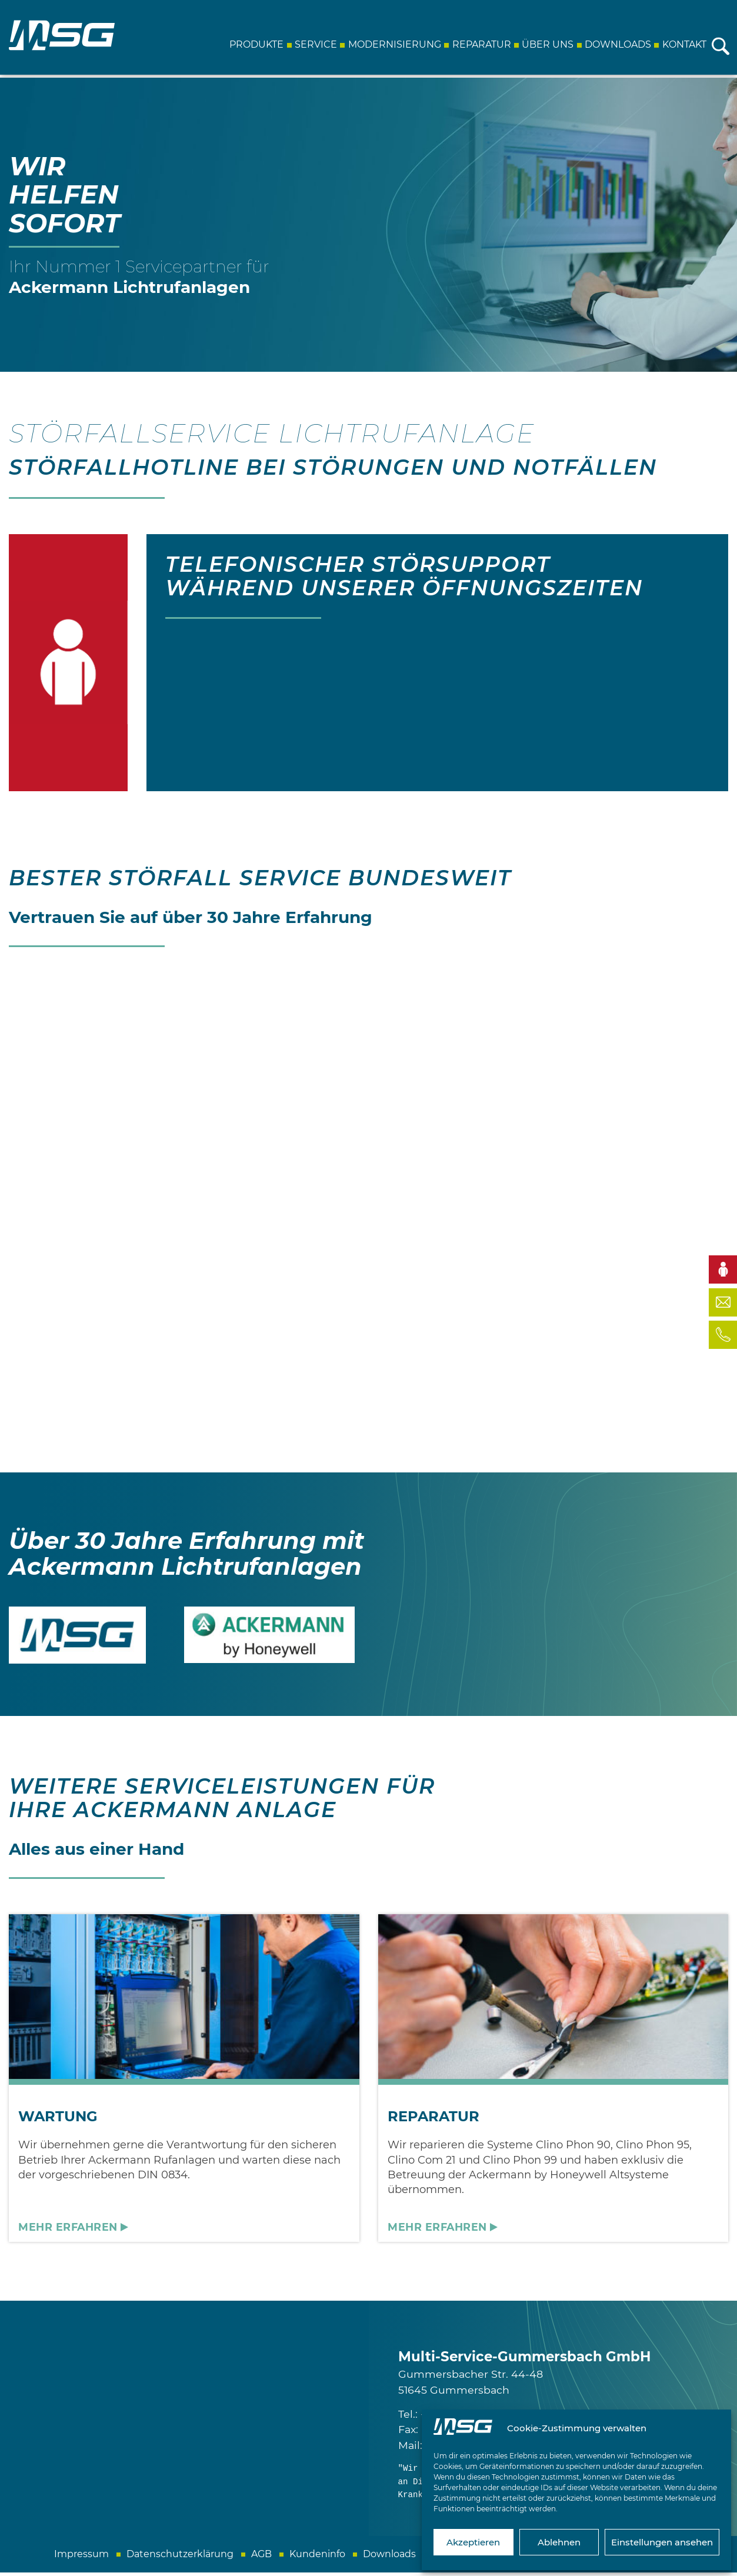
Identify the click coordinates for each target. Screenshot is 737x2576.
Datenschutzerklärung (180, 2557)
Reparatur (480, 44)
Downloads (616, 44)
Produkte (255, 44)
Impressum (81, 2557)
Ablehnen (559, 2542)
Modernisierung (392, 44)
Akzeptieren (473, 2542)
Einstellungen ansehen (662, 2542)
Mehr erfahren (68, 2230)
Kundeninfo (317, 2557)
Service (315, 44)
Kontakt (683, 44)
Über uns (546, 44)
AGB (261, 2557)
